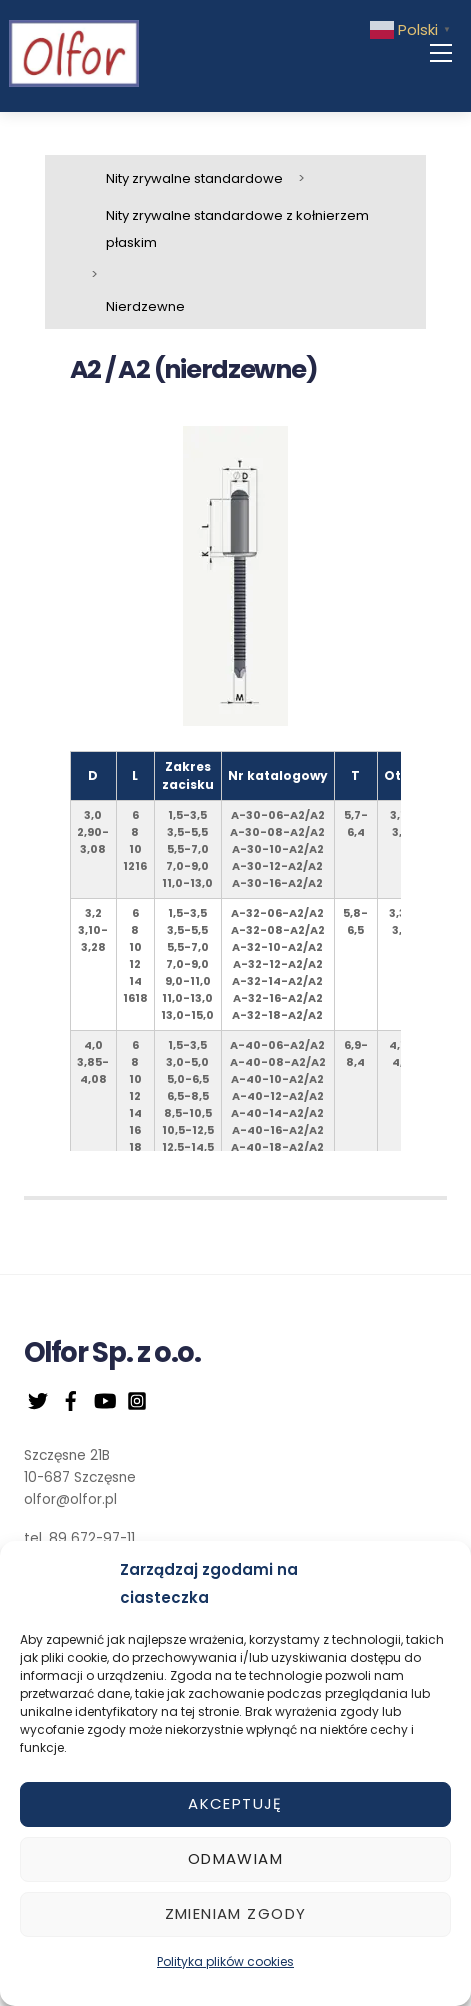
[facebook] (71, 1398)
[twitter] (38, 1398)
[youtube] (104, 1398)
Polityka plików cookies (225, 1961)
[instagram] (137, 1398)
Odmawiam (235, 1858)
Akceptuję (235, 1803)
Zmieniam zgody (236, 1913)
